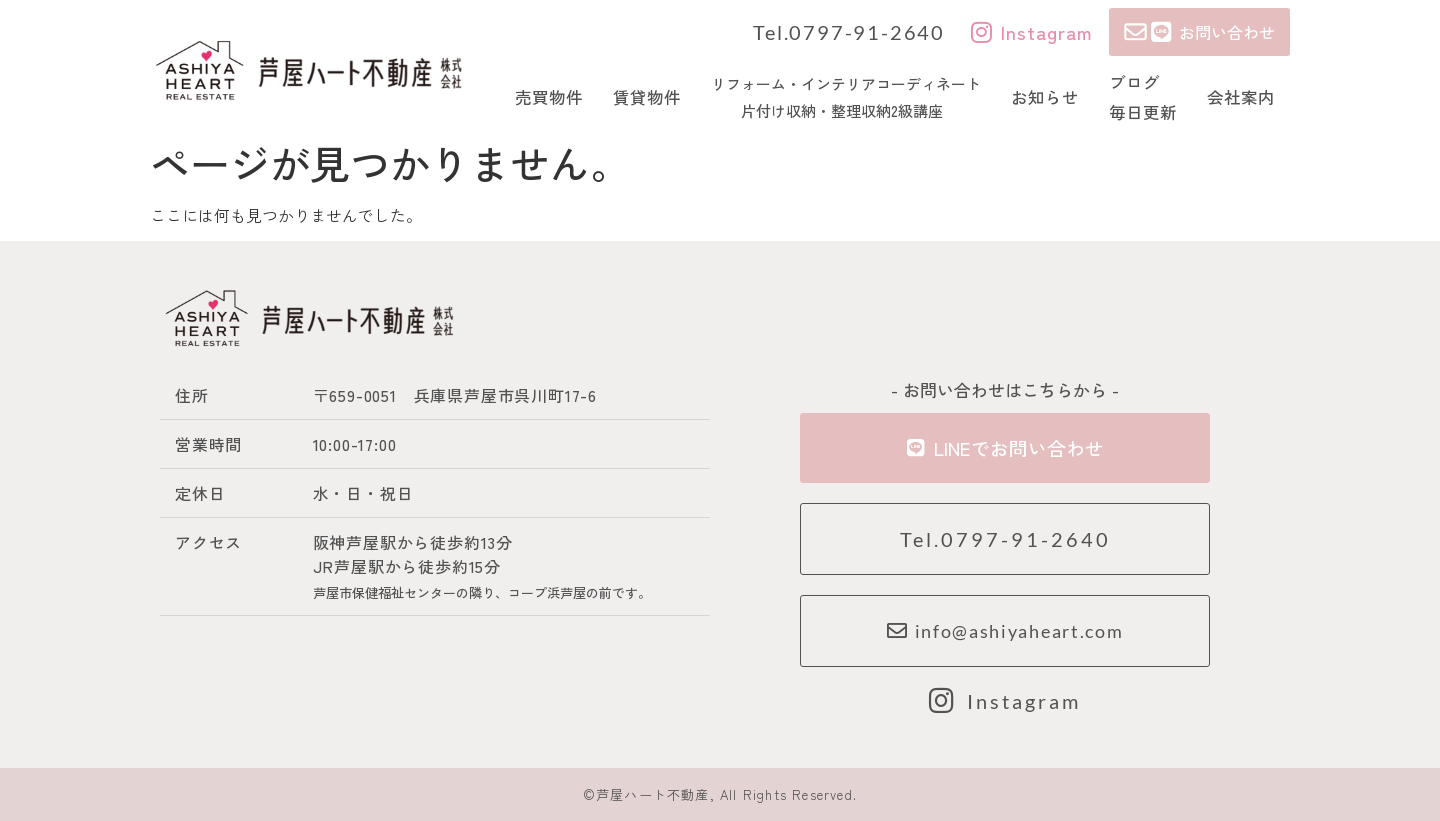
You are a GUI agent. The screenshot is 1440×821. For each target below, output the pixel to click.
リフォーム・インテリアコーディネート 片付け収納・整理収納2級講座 (846, 97)
